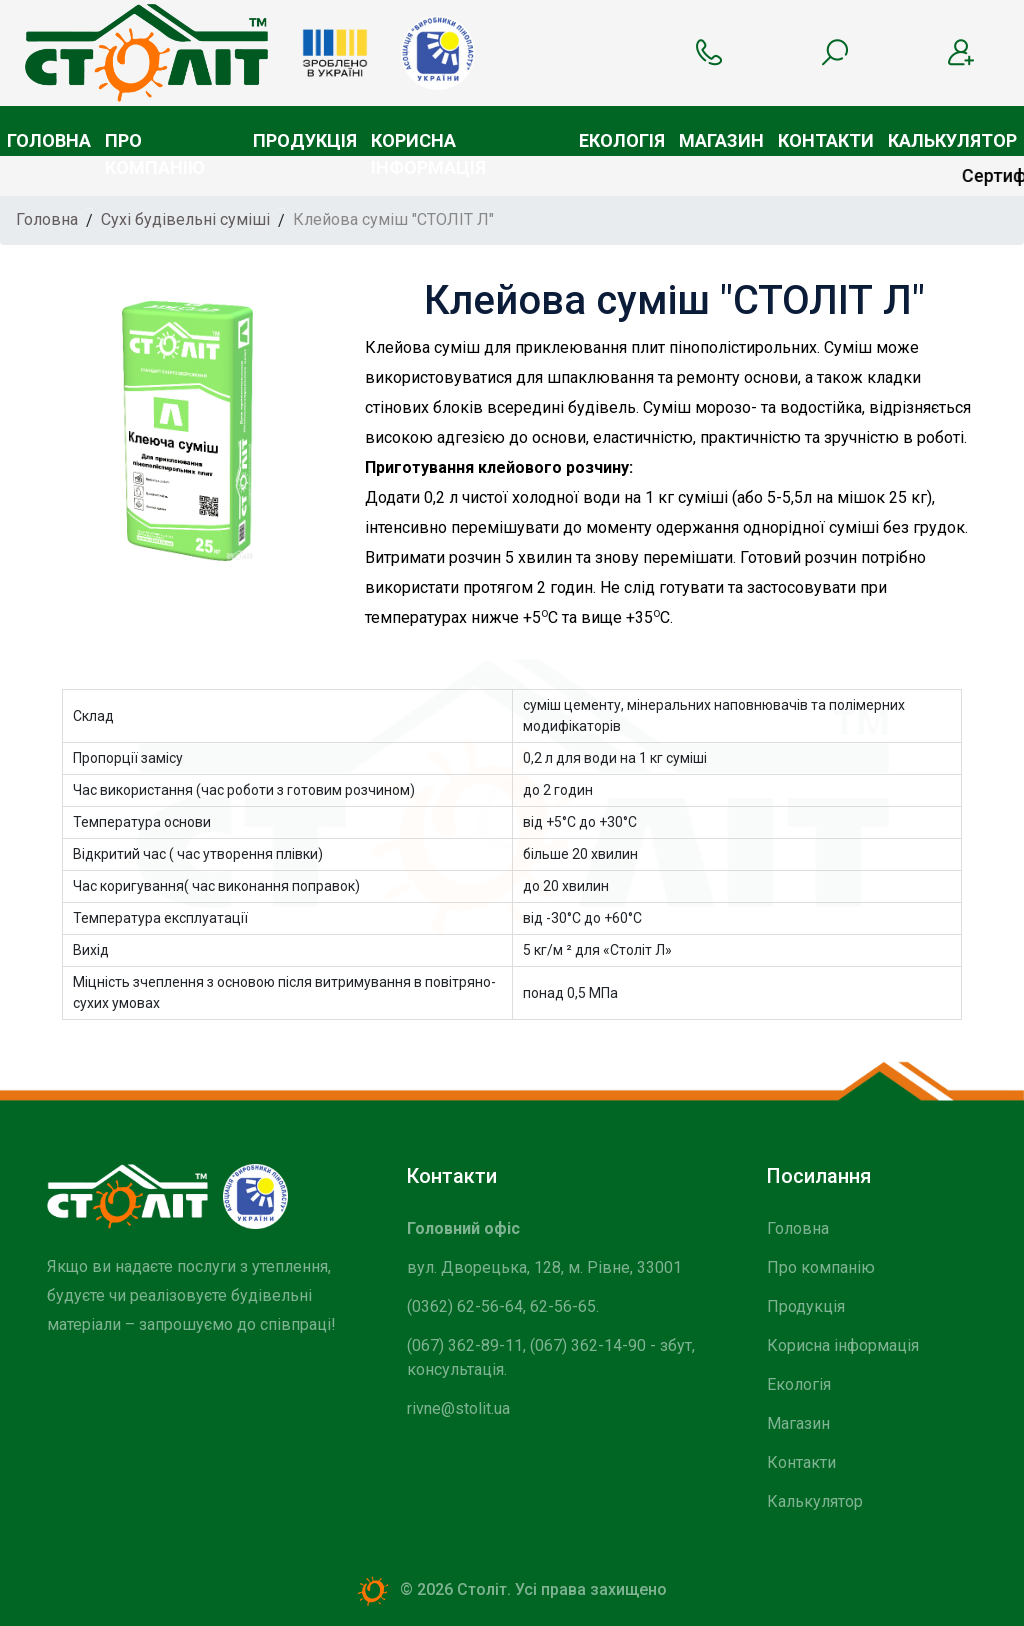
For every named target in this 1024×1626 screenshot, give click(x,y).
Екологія (622, 140)
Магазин (721, 140)
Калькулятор (952, 140)
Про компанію (155, 143)
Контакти (826, 140)
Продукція (305, 140)
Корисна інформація (428, 143)
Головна (49, 140)
